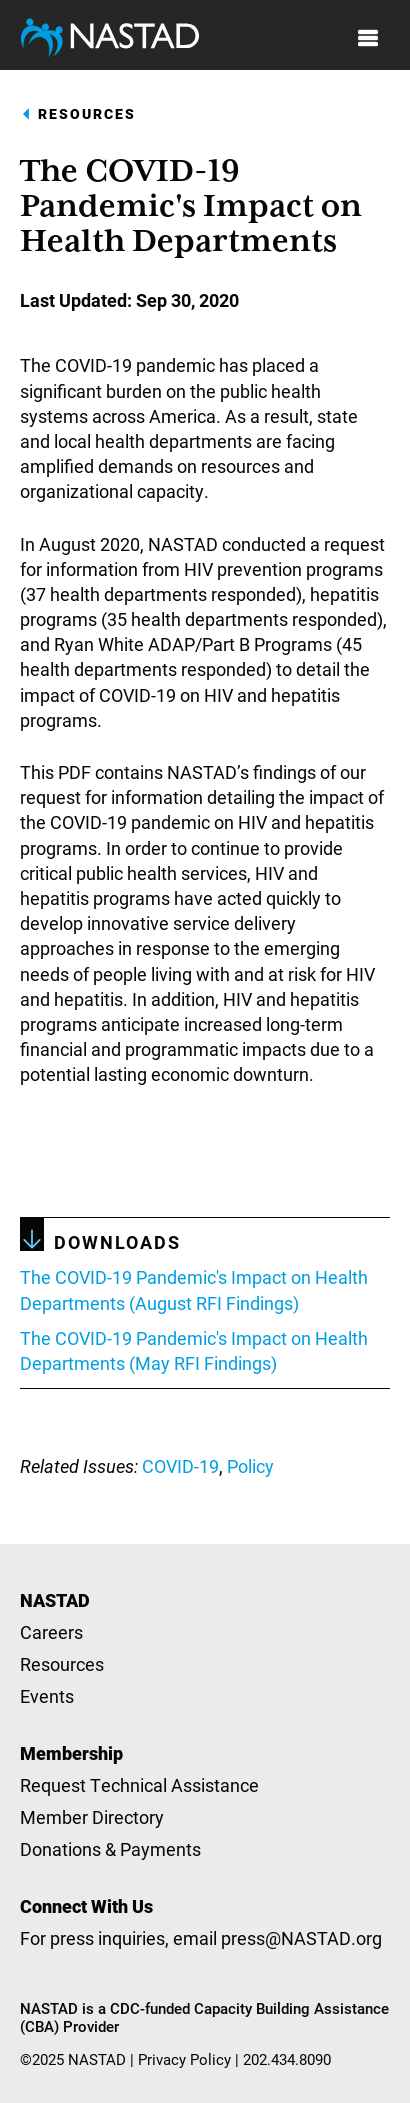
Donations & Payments (110, 1849)
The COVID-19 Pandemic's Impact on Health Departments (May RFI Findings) (194, 1350)
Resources (87, 114)
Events (47, 1696)
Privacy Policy (184, 2059)
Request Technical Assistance (139, 1785)
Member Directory (92, 1817)
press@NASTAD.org (301, 1938)
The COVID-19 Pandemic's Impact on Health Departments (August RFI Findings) (194, 1289)
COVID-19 (180, 1466)
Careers (51, 1632)
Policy (250, 1466)
